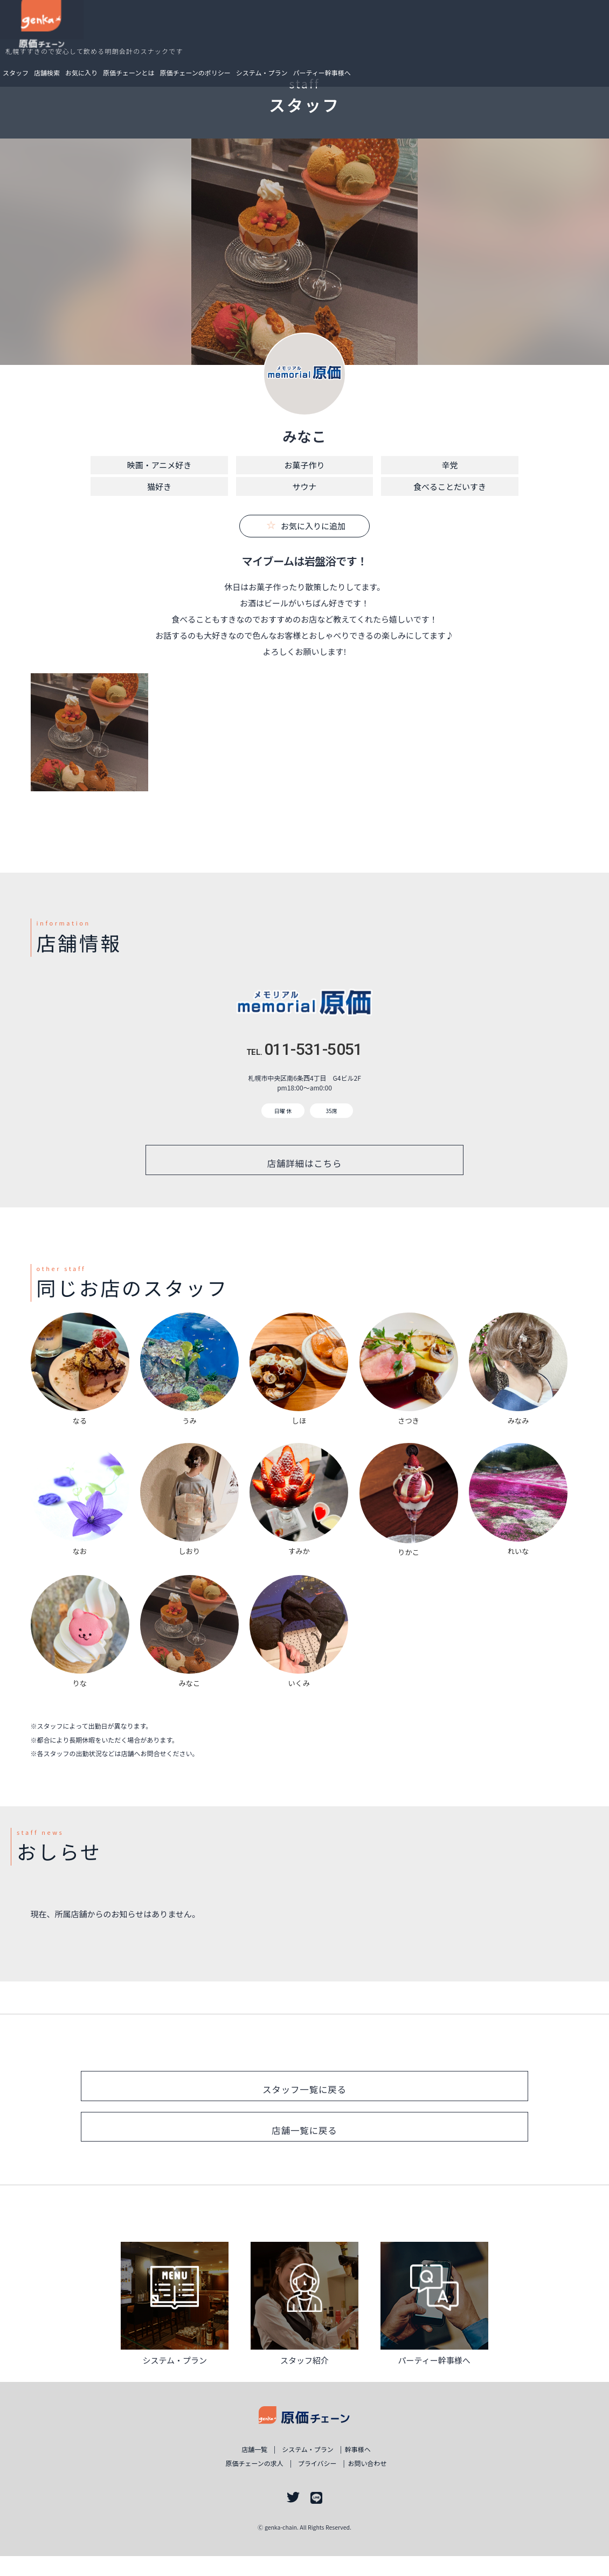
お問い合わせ (383, 2483)
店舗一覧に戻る (304, 2145)
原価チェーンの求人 (241, 2483)
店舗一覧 (242, 2469)
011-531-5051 (304, 1049)
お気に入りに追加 (305, 525)
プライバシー (320, 2483)
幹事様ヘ (371, 2469)
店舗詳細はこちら (304, 1163)
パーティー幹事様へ (376, 33)
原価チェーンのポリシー (248, 33)
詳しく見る (175, 2317)
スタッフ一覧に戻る (304, 2099)
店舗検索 (101, 33)
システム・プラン (316, 33)
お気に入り (135, 33)
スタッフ (69, 33)
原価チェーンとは (182, 33)
